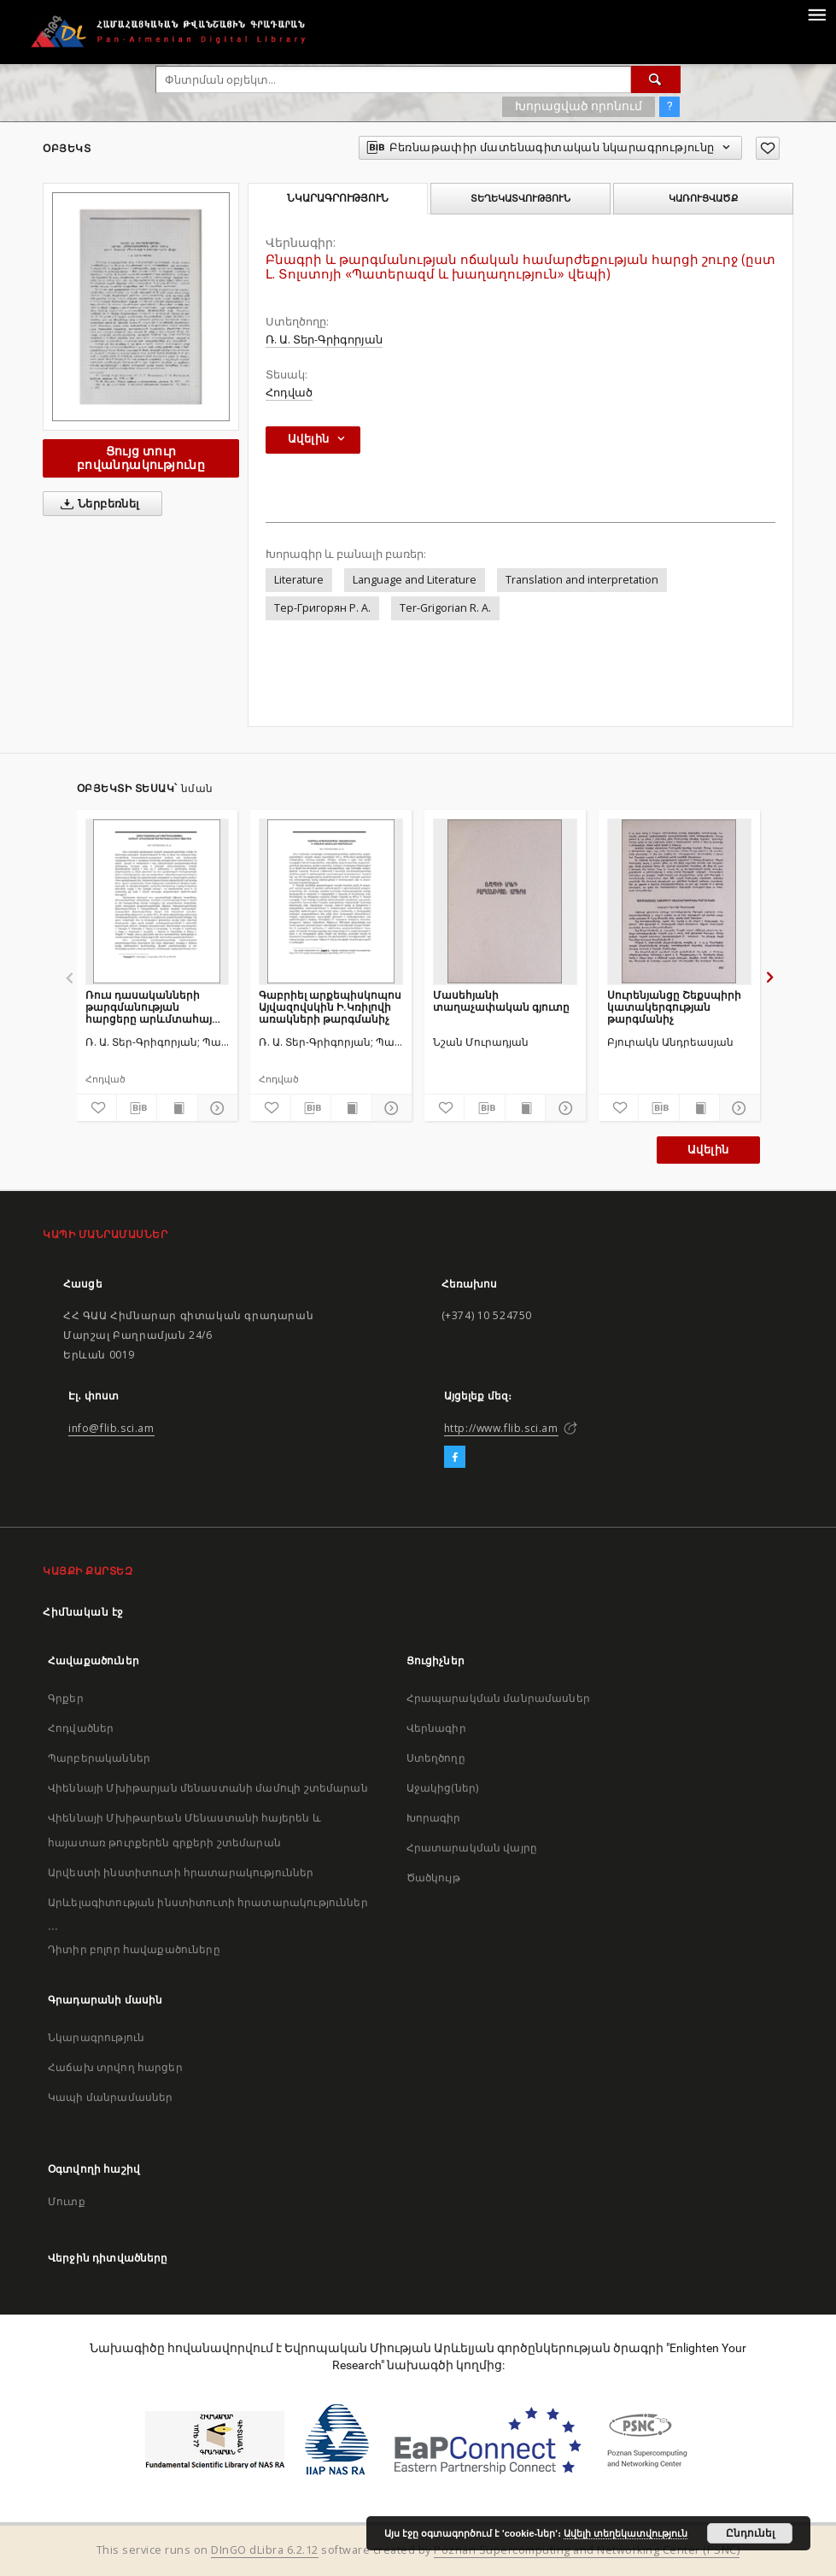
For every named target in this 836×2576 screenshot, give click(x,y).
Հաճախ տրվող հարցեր (115, 2067)
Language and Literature (414, 579)
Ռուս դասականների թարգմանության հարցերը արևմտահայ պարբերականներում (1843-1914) (148, 1007)
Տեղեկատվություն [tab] (520, 198)
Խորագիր (433, 1817)
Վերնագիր (436, 1728)
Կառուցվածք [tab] (703, 198)
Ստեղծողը (435, 1758)
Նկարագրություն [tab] (338, 198)
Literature (299, 579)
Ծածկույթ (433, 1877)
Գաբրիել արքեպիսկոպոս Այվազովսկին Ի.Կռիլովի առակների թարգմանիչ (330, 1007)
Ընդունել (750, 2533)
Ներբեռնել (97, 504)
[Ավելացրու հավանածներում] (768, 148)
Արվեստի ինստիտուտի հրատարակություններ (181, 1872)
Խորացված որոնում (578, 106)
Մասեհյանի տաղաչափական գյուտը (501, 1001)
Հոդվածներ (81, 1728)
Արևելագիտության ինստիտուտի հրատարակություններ (208, 1902)
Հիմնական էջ (83, 1612)
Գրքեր (66, 1698)
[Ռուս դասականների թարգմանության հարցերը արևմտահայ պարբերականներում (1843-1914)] (157, 901)
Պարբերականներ (99, 1758)
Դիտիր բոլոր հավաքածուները (134, 1949)
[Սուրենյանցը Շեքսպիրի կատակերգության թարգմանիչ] (679, 901)
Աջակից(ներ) (442, 1788)
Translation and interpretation (582, 579)
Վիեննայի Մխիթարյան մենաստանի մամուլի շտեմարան (208, 1788)
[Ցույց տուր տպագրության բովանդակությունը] (176, 1108)
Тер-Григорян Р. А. (322, 608)
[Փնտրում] (656, 79)
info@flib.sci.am (111, 1428)
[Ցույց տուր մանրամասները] (215, 1108)
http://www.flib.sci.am (501, 1428)
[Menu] (816, 13)
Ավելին (707, 1149)
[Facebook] (454, 1457)
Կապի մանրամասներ (110, 2097)
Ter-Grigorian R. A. (445, 608)
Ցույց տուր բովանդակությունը (141, 457)
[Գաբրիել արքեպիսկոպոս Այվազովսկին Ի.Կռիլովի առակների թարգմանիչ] (331, 901)
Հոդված (289, 392)
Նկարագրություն (96, 2037)
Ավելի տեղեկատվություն (625, 2533)
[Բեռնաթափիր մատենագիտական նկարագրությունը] (136, 1108)
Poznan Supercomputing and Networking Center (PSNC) (587, 2550)
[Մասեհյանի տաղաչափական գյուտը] (505, 901)
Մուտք (66, 2201)
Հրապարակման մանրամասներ (498, 1698)
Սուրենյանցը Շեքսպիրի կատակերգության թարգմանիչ (674, 1007)
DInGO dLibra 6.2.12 (265, 2550)
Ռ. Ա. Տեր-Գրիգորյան (324, 339)
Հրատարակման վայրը (472, 1847)
